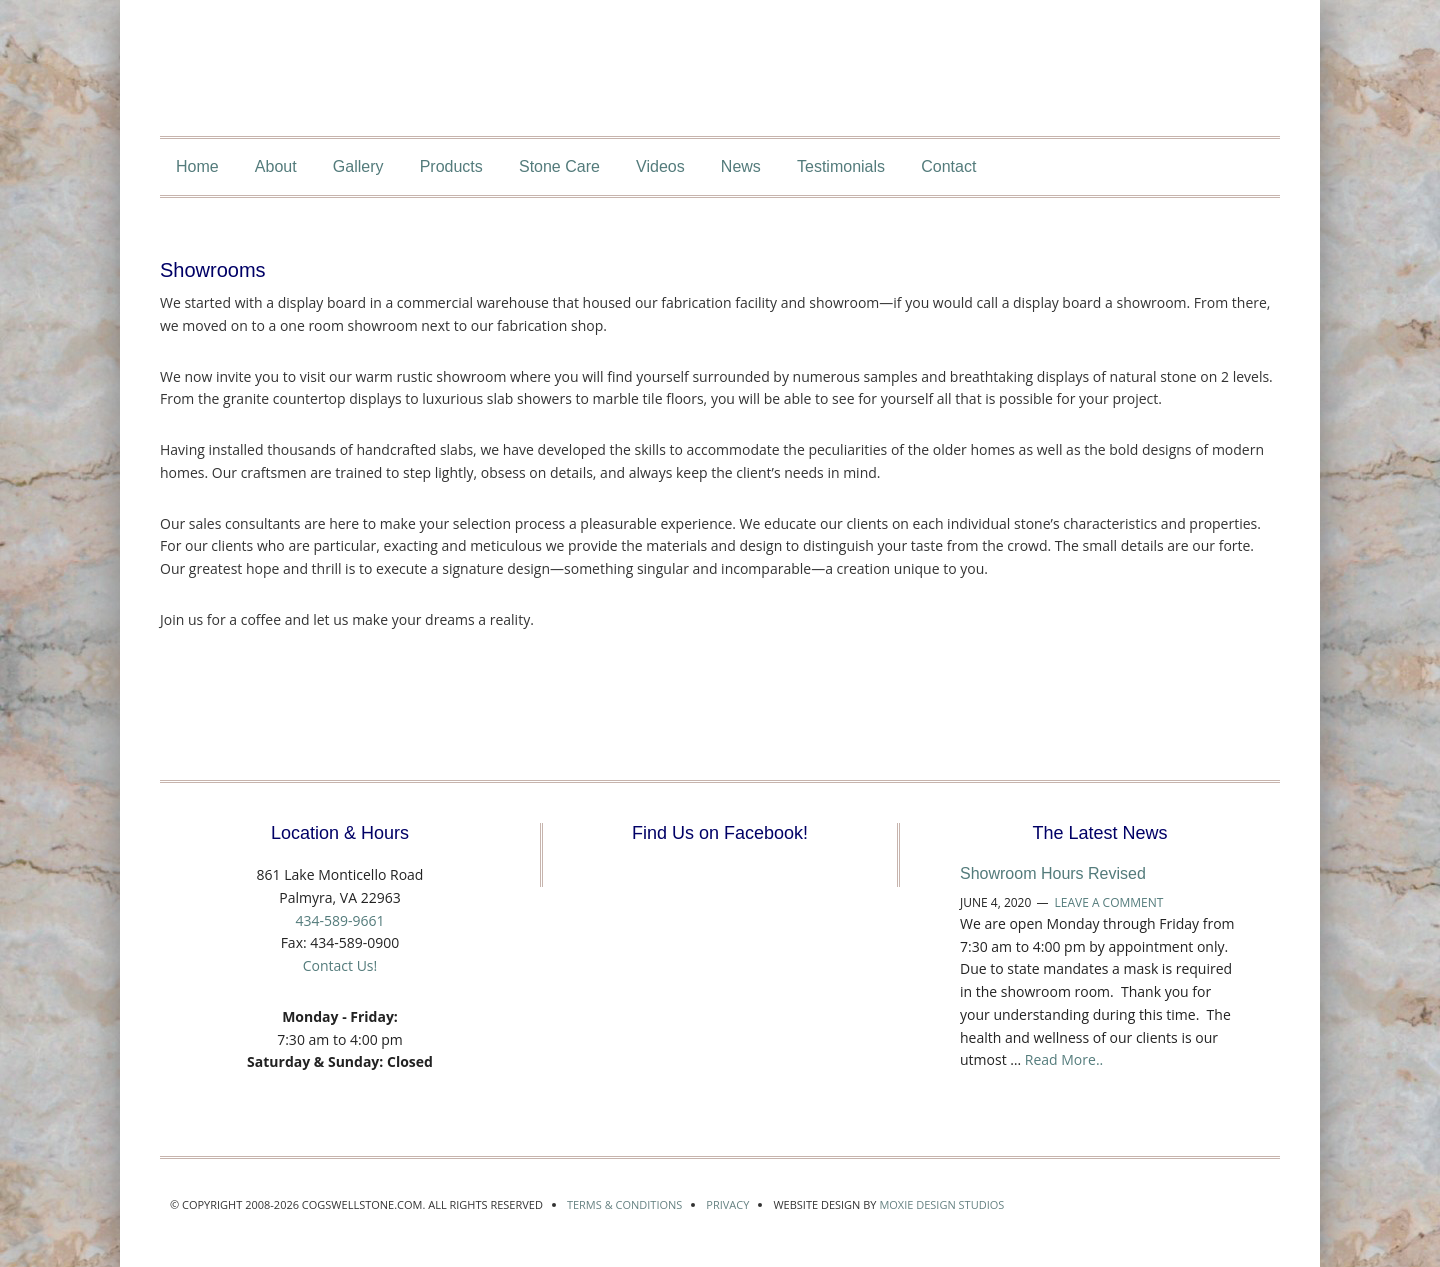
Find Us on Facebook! (720, 833)
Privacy (727, 1204)
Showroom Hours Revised (1053, 873)
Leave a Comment (1108, 902)
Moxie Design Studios (941, 1204)
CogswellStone (700, 93)
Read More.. (1064, 1059)
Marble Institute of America (1214, 1203)
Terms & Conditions (624, 1204)
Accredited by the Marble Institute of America (1118, 1203)
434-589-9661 (339, 920)
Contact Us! (340, 965)
